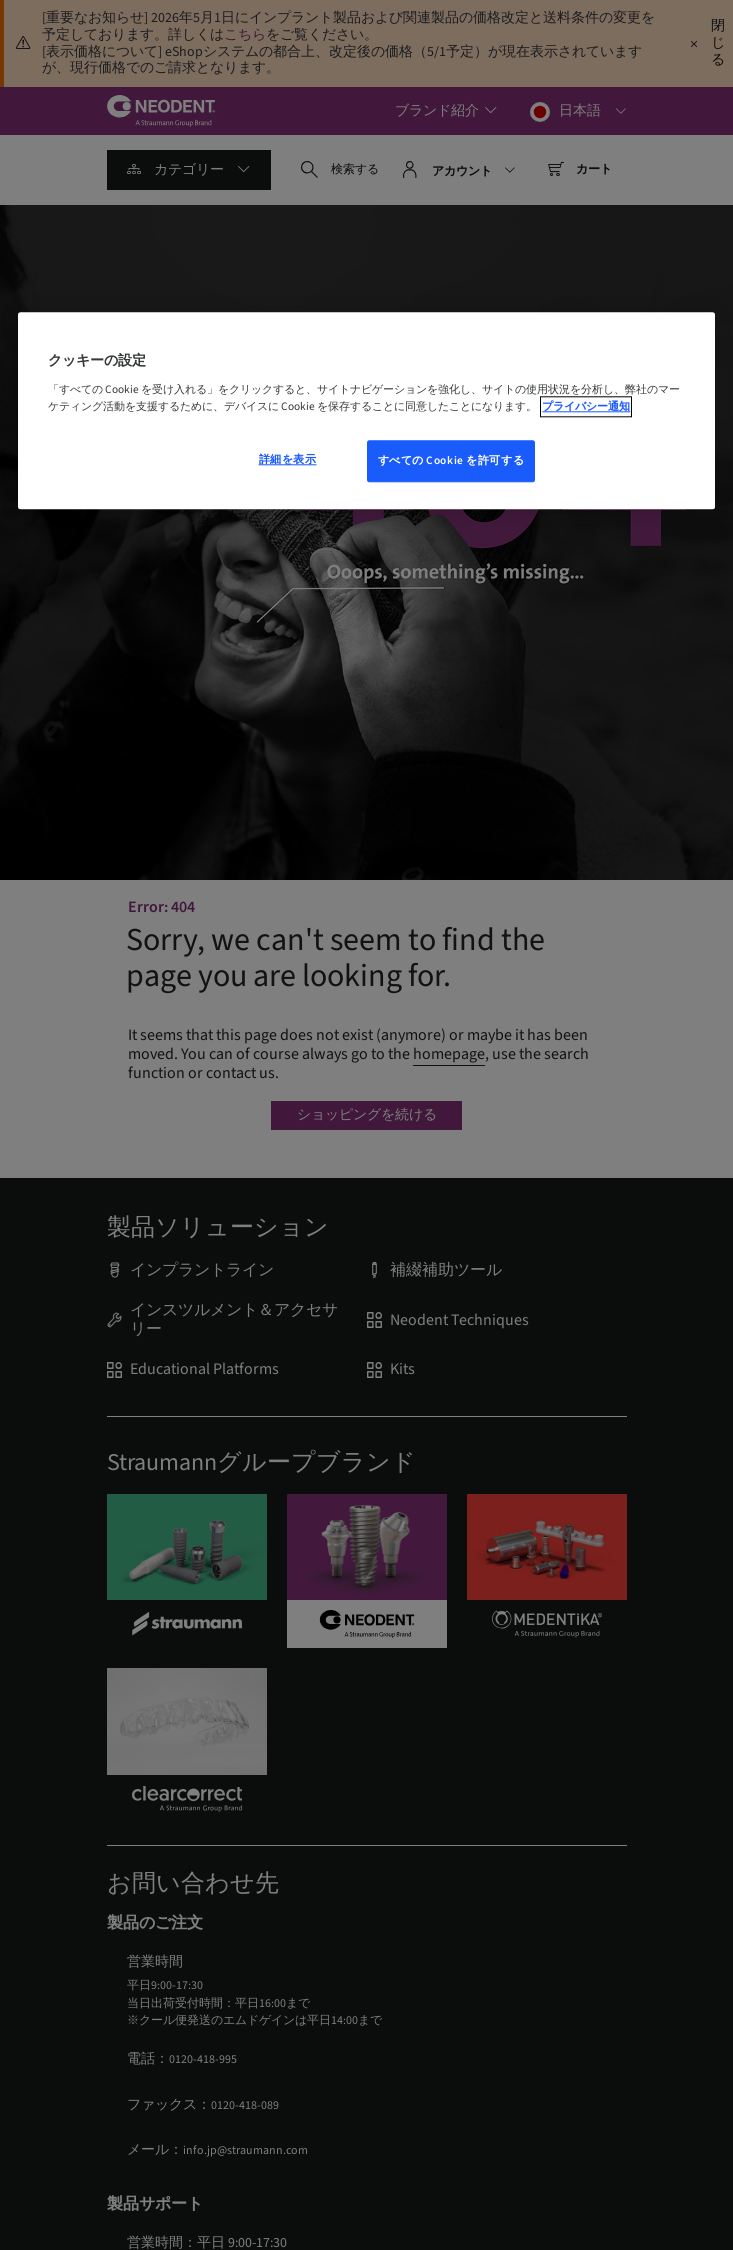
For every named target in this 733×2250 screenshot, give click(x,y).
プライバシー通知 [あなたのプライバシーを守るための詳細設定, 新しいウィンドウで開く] (586, 406)
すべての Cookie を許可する (451, 461)
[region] (366, 411)
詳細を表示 (288, 460)
